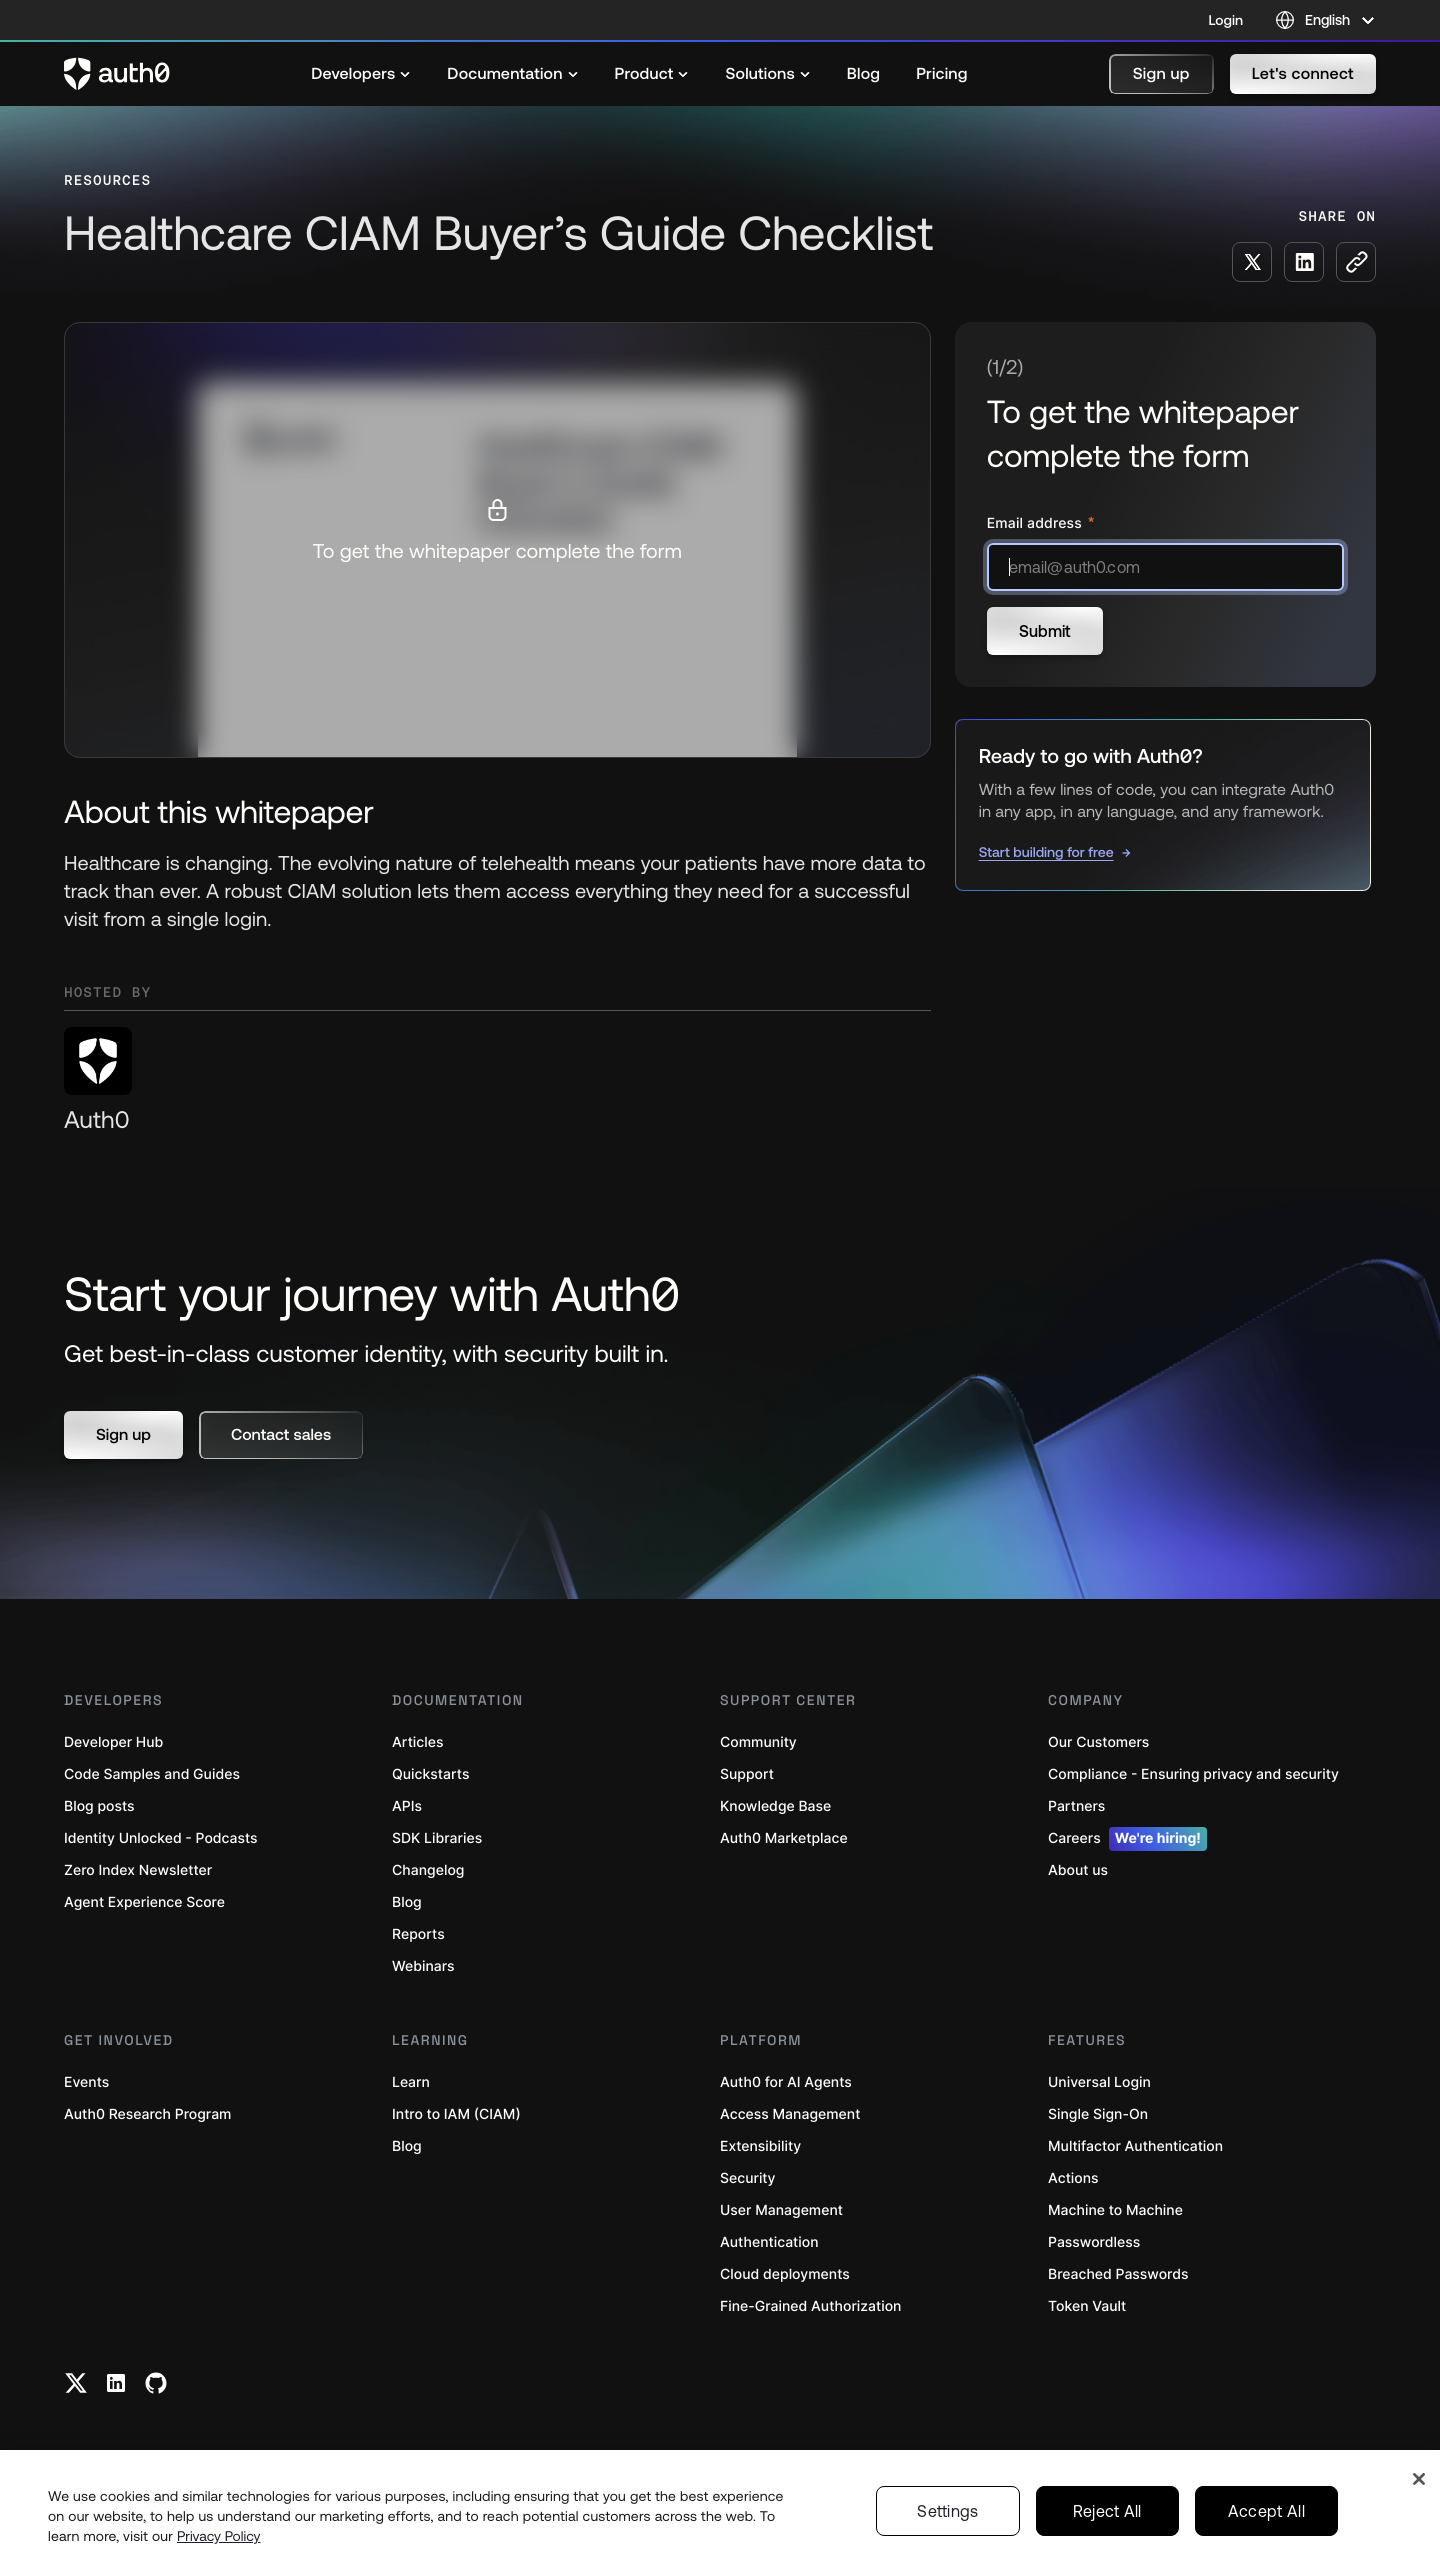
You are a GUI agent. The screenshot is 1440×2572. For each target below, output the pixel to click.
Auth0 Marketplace (784, 1838)
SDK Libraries (437, 1838)
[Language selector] (1325, 20)
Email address (1036, 523)
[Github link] (156, 2383)
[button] (1161, 74)
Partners (1076, 1806)
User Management (781, 2210)
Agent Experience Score (144, 1902)
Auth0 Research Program (147, 2114)
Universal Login (1099, 2082)
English (1338, 2533)
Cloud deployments (785, 2274)
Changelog (428, 1870)
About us (1078, 1870)
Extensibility (760, 2146)
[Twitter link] (76, 2383)
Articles (417, 1742)
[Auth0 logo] (117, 74)
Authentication (769, 2242)
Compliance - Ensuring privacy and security (1193, 1774)
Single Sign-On (1098, 2114)
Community (758, 1742)
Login (1226, 20)
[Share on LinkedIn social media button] (1304, 262)
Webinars (423, 1966)
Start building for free (1046, 852)
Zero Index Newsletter (138, 1870)
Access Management (790, 2114)
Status (835, 2533)
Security (748, 2178)
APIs (407, 1806)
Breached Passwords (1118, 2274)
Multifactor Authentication (1135, 2146)
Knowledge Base (775, 1806)
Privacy (956, 2533)
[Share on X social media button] (1252, 262)
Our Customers (1098, 1742)
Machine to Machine (1115, 2210)
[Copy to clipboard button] (1356, 262)
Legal (895, 2533)
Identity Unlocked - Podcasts (161, 1838)
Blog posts (99, 1806)
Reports (418, 1934)
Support (747, 1774)
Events (86, 2082)
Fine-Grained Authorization (810, 2306)
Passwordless (1094, 2242)
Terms (1021, 2533)
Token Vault (1087, 2306)
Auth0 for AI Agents (786, 2082)
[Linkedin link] (116, 2383)
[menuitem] (361, 74)
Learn (411, 2082)
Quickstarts (430, 1774)
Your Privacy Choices (1133, 2533)
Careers (1127, 1839)
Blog (407, 1902)
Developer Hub (113, 1742)
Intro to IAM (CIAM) (456, 2114)
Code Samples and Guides (152, 1774)
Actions (1073, 2178)
